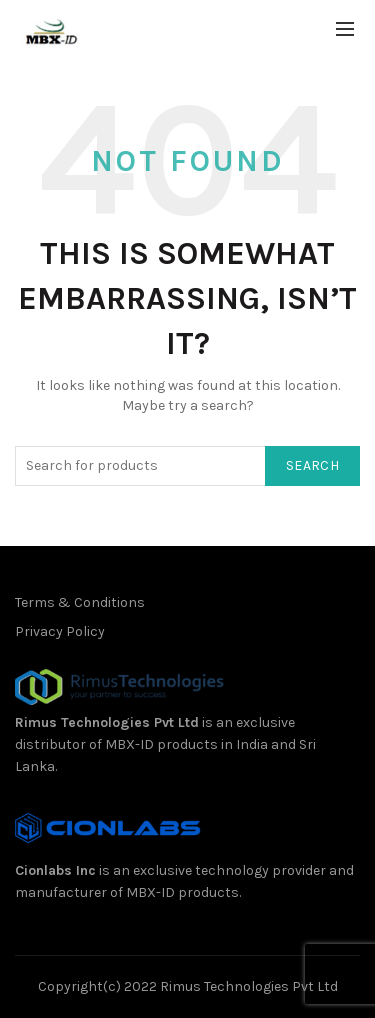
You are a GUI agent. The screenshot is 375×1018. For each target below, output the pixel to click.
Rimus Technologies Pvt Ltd (107, 722)
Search (312, 465)
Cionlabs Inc (55, 870)
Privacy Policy (60, 631)
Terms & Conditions (80, 602)
